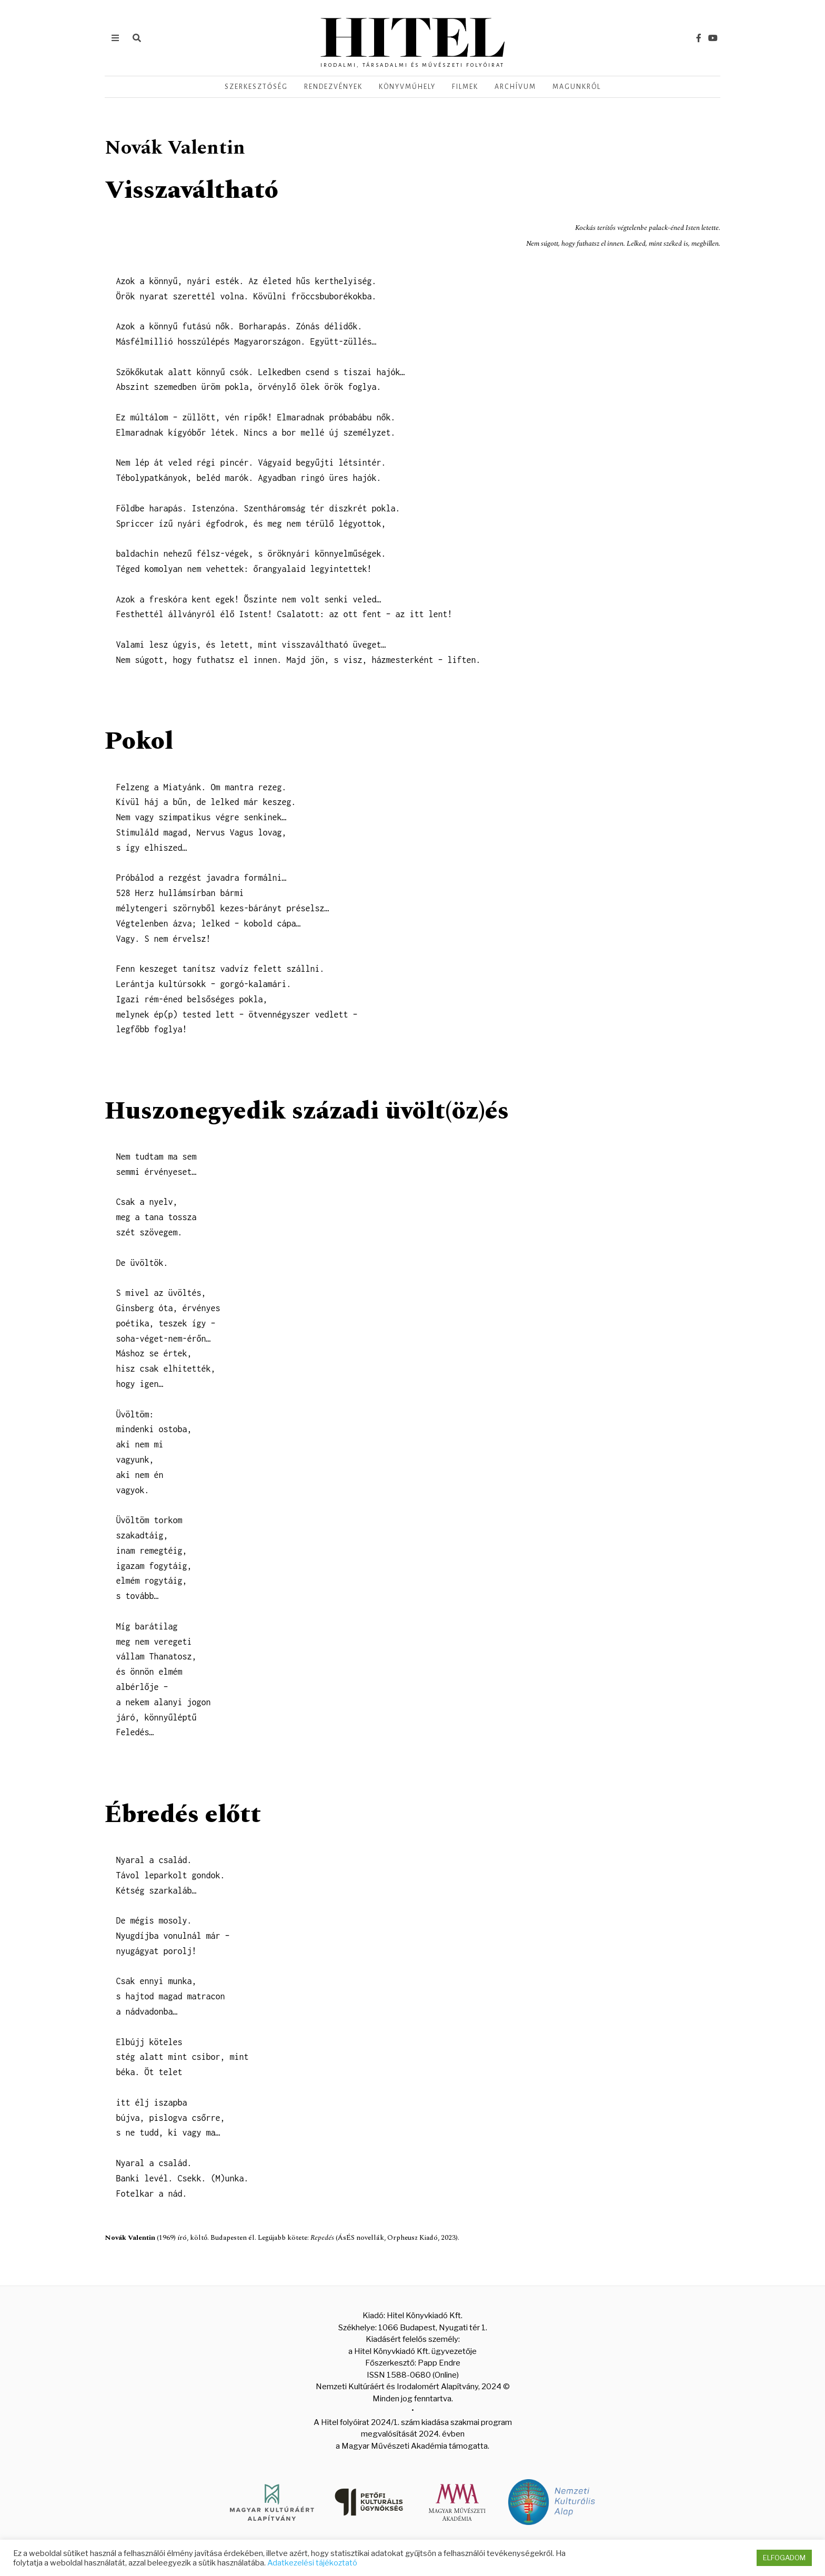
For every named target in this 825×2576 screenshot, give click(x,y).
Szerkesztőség (256, 86)
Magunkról (576, 86)
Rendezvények (333, 86)
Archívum (515, 86)
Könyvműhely (407, 86)
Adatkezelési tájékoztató (312, 2563)
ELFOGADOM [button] (784, 2557)
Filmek (465, 86)
